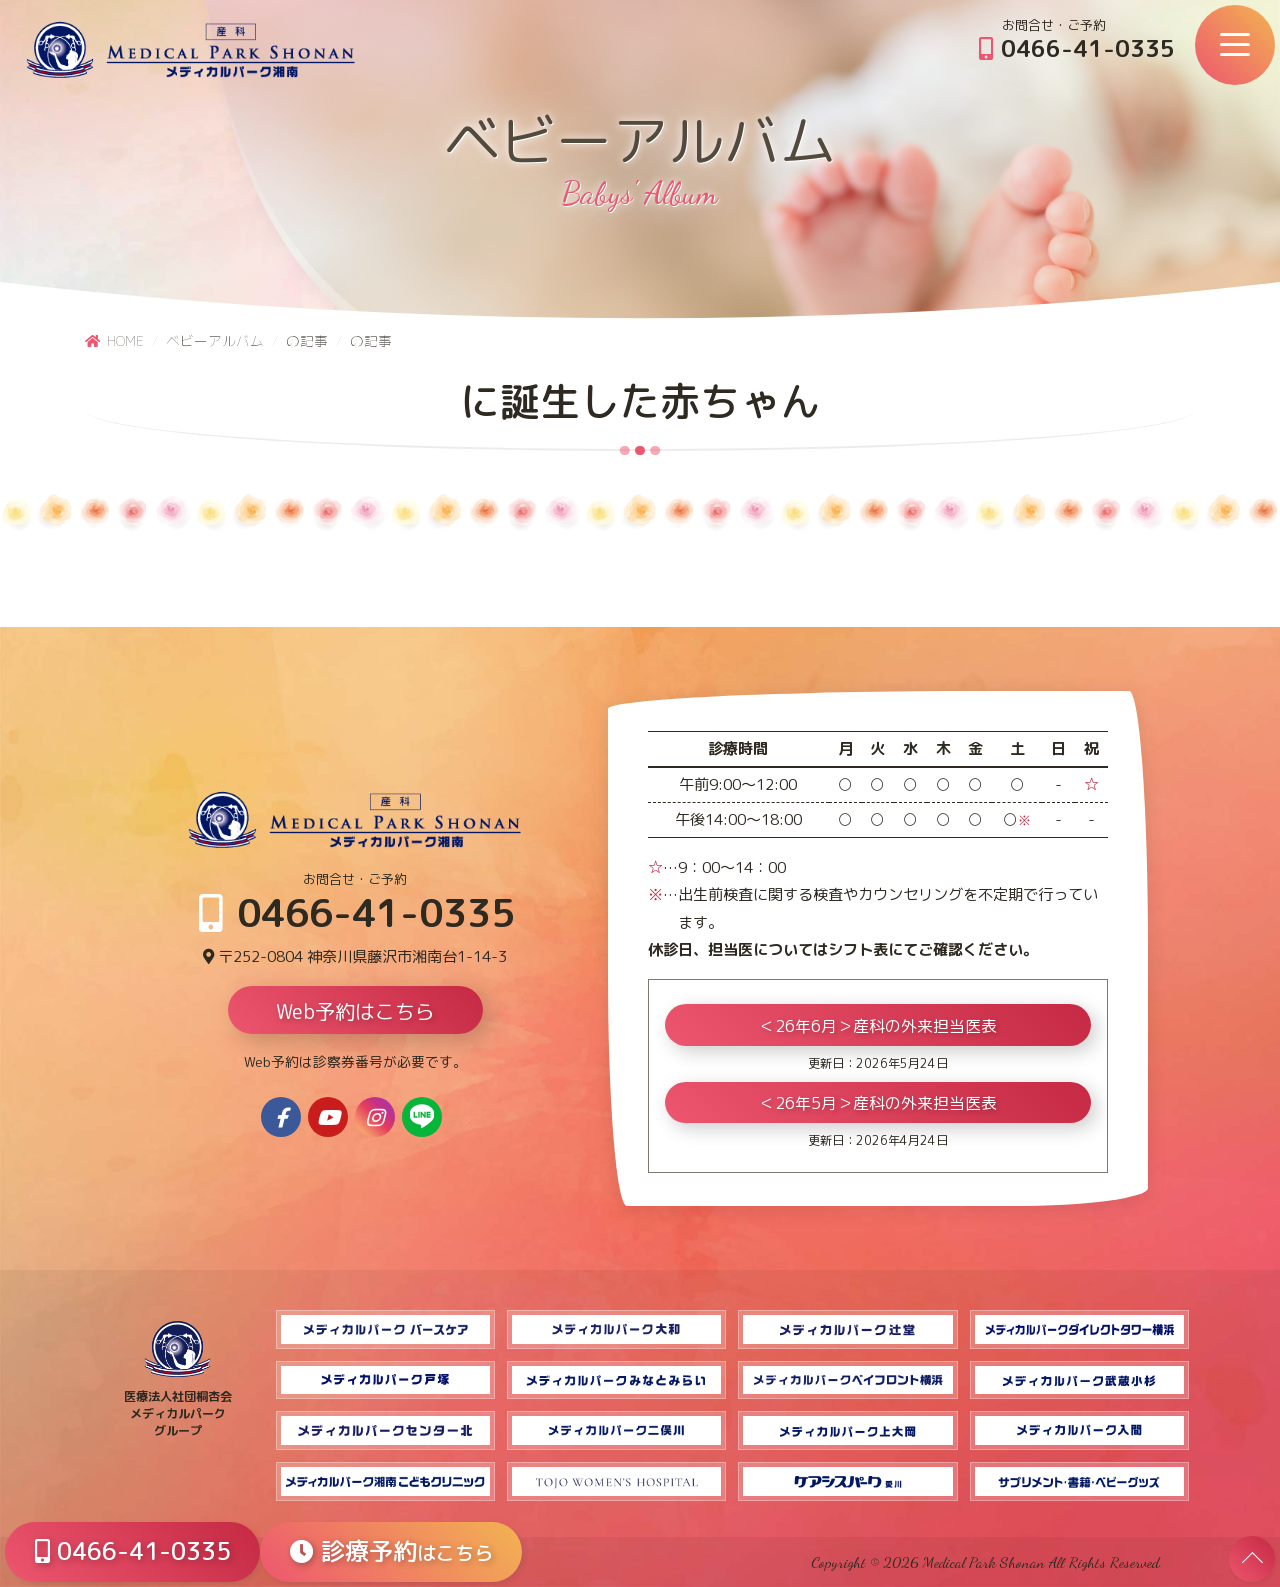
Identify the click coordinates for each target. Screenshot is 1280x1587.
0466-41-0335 (1077, 48)
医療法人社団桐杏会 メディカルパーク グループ (178, 1405)
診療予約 (391, 1551)
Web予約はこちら (355, 1011)
